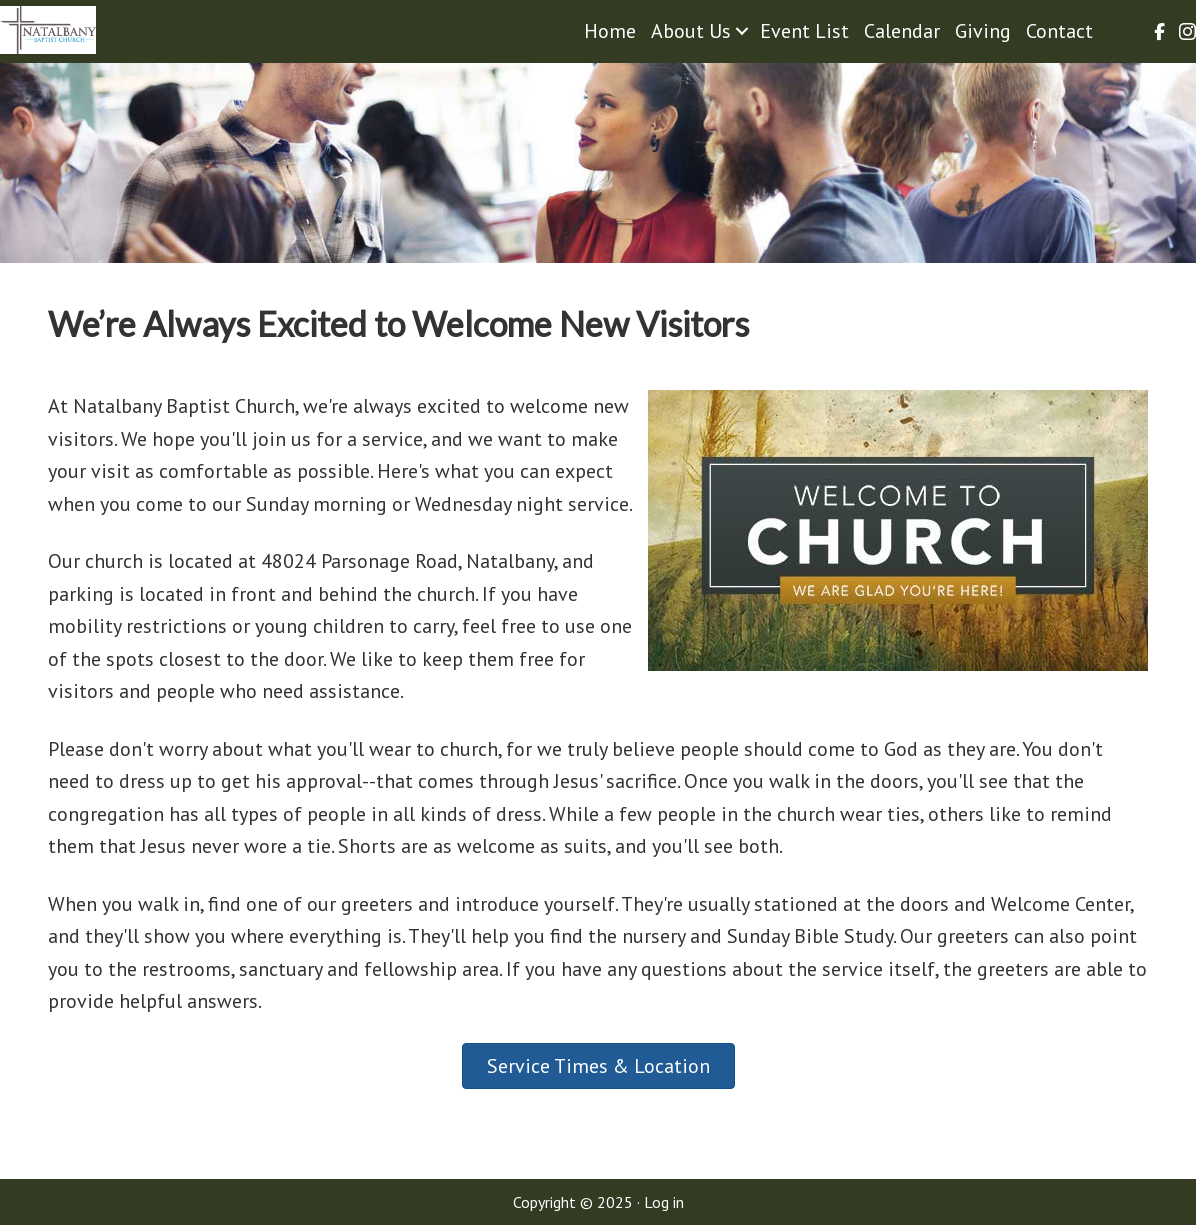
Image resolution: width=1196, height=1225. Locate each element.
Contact (1059, 31)
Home (610, 31)
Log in (664, 1202)
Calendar (902, 31)
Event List (804, 31)
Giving (983, 31)
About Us (691, 31)
